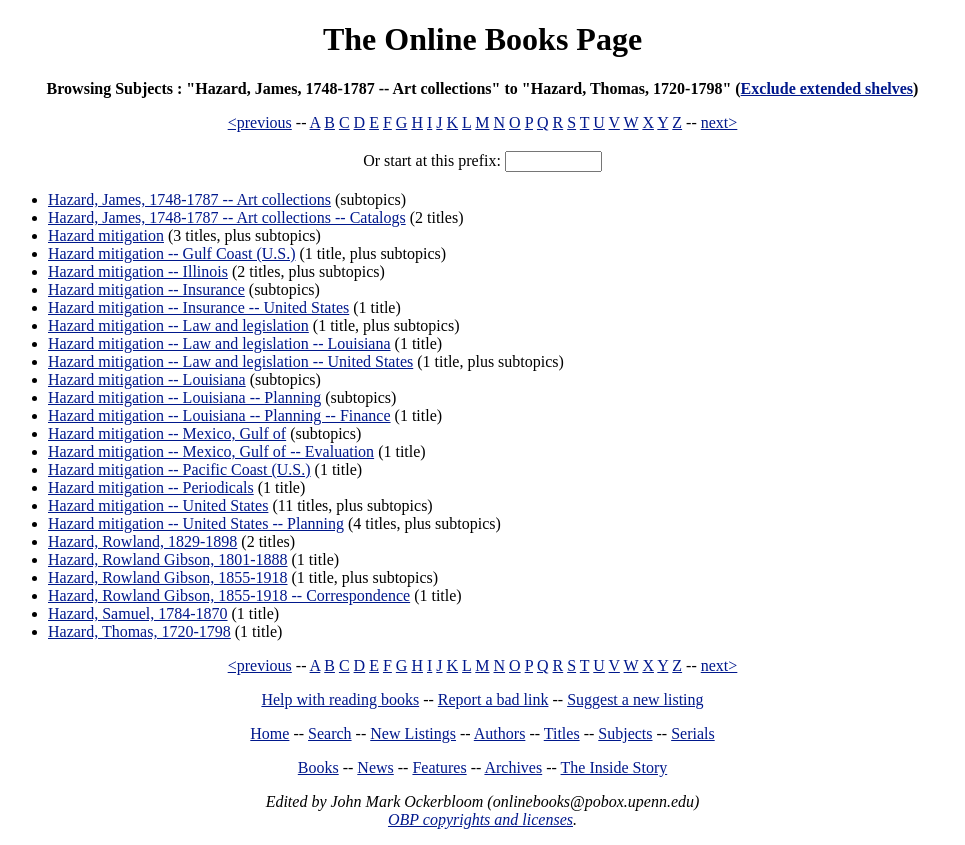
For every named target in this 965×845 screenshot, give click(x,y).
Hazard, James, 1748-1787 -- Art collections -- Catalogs (227, 217)
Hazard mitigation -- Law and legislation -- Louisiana (219, 343)
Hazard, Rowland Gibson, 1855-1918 (168, 577)
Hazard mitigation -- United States (158, 505)
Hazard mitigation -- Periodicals (151, 487)
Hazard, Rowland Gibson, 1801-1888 (168, 559)
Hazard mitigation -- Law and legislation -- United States (230, 361)
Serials (693, 733)
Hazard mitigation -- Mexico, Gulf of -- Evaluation (211, 451)
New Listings (413, 733)
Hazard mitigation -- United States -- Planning (196, 523)
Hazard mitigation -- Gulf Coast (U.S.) (172, 253)
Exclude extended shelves (827, 88)
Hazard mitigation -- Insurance (146, 289)
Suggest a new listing (635, 699)
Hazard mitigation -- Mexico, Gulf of (167, 433)
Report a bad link (493, 699)
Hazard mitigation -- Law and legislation (178, 325)
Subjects (625, 733)
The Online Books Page (482, 39)
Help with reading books (340, 699)
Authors (500, 733)
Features (439, 767)
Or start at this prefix (429, 160)
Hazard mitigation (106, 235)
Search (330, 733)
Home (269, 733)
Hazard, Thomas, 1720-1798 (139, 631)
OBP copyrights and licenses (480, 819)
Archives (513, 767)
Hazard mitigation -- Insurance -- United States (198, 307)
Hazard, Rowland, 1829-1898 (142, 541)
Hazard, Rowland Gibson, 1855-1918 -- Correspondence (229, 595)
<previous (260, 122)
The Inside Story (614, 767)
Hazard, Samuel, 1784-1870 (138, 613)
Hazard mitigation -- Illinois (138, 271)
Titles (562, 733)
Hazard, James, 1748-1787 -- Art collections (189, 199)
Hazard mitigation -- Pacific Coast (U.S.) (179, 469)
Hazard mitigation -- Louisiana (147, 379)
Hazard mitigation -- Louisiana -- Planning (184, 397)
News (375, 767)
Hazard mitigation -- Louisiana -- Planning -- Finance (219, 415)
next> (719, 122)
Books (318, 767)
